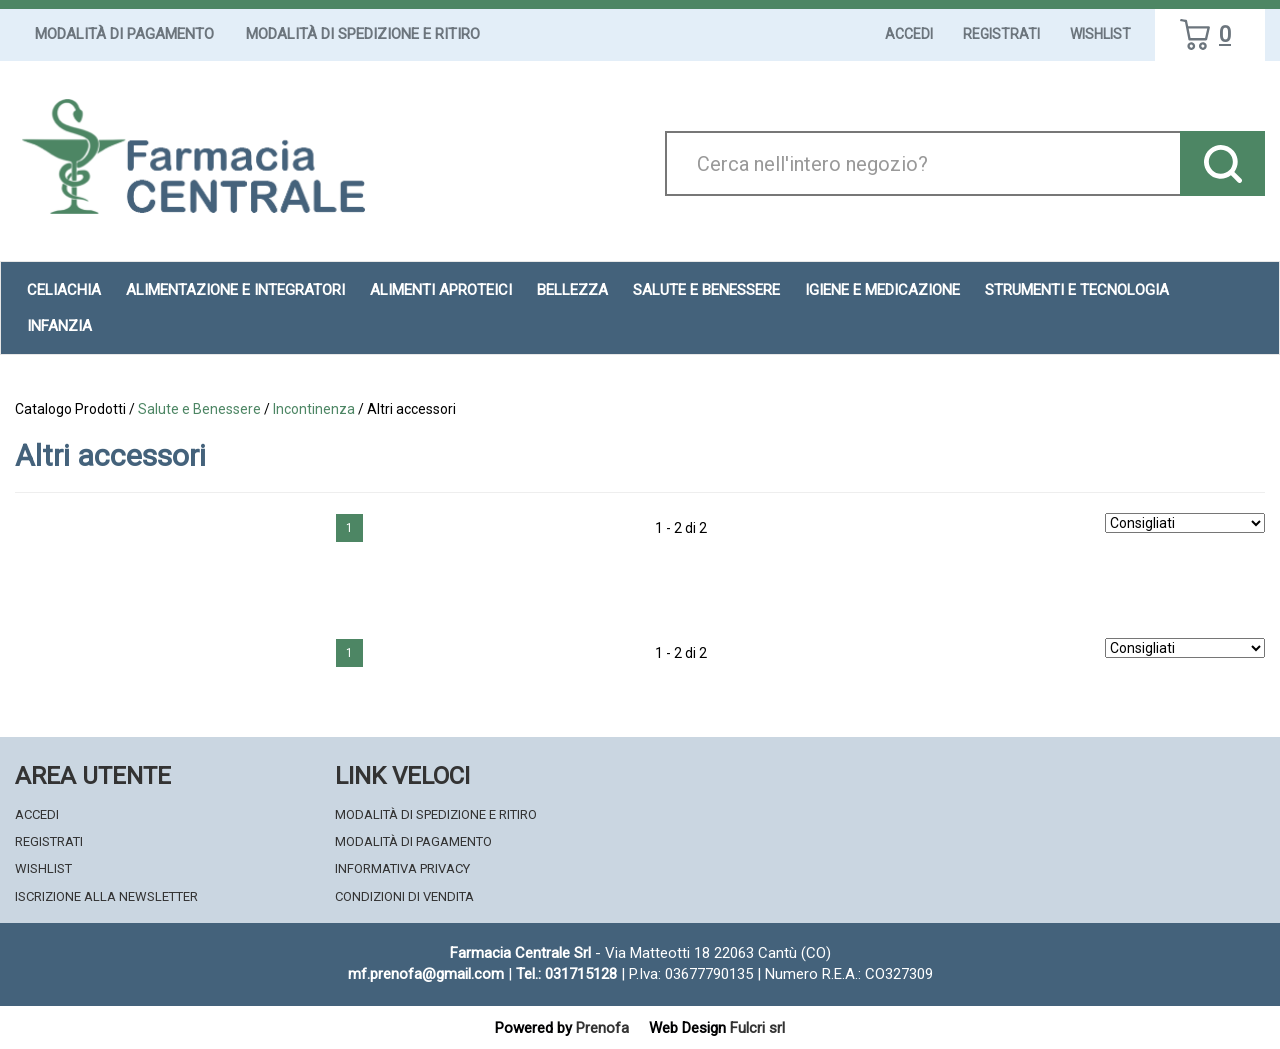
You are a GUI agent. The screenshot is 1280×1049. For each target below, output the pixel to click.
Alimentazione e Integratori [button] (235, 290)
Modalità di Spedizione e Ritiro (363, 34)
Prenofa (602, 1028)
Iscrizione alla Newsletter (106, 896)
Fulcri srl (757, 1028)
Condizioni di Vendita (404, 896)
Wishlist (1100, 34)
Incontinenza (314, 409)
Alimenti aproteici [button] (441, 290)
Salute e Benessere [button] (706, 290)
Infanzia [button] (59, 326)
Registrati (1001, 34)
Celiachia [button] (64, 290)
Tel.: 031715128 (566, 974)
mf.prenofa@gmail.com (426, 974)
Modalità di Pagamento (124, 34)
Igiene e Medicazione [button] (882, 290)
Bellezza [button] (572, 290)
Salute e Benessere (199, 409)
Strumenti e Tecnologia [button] (1077, 290)
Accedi (909, 34)
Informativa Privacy (402, 868)
